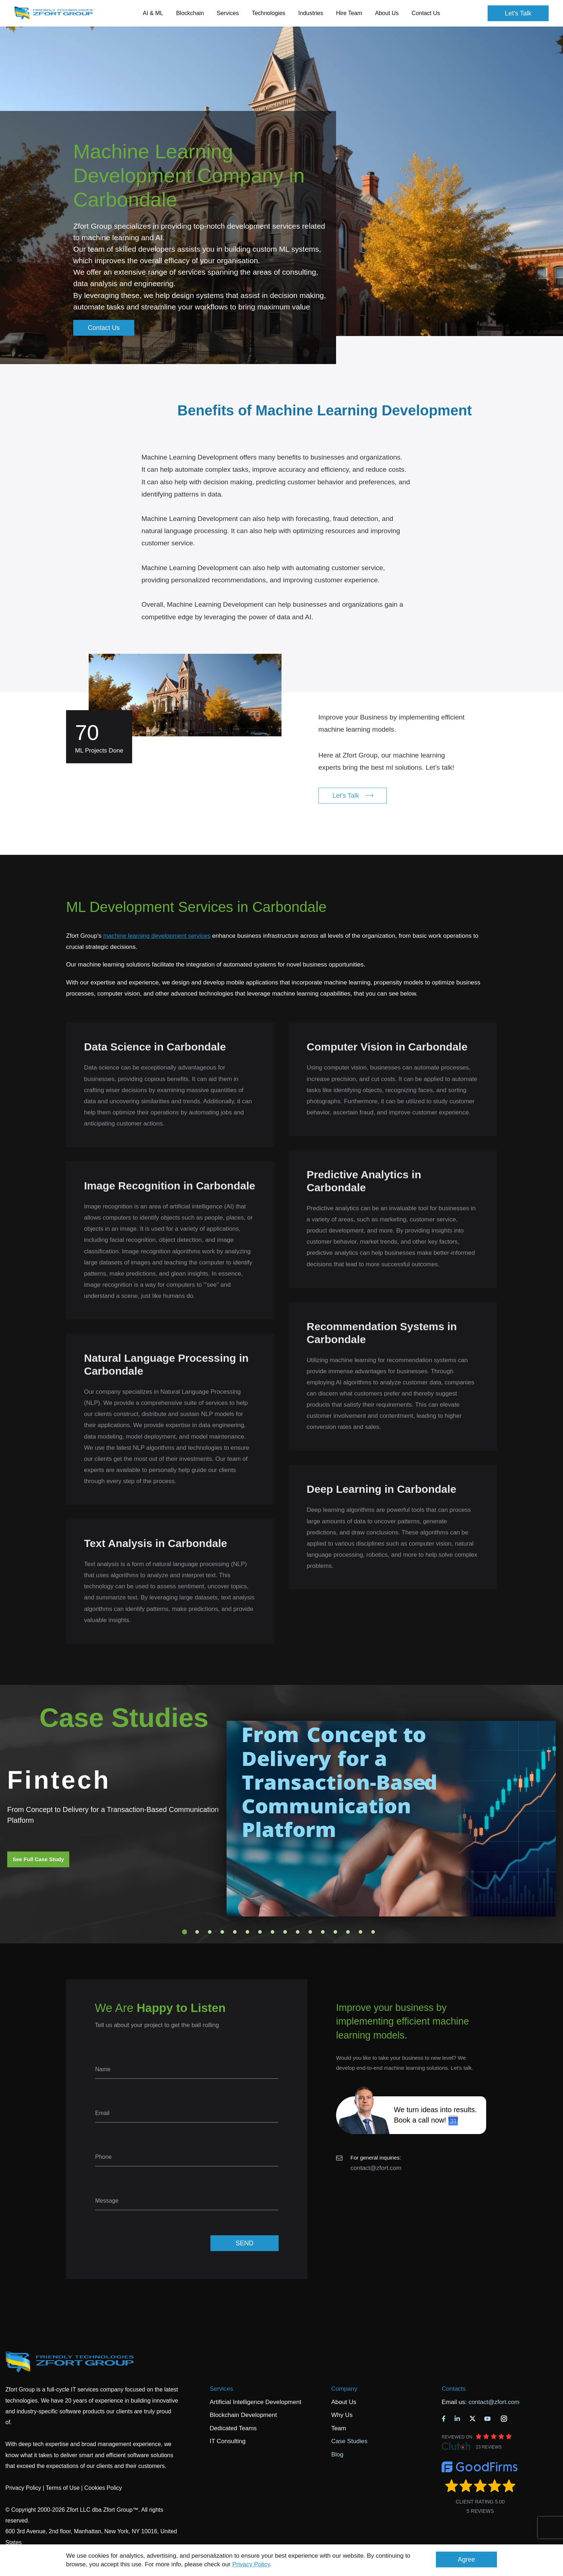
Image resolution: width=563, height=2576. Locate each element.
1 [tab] (184, 1932)
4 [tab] (222, 1932)
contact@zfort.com (375, 2168)
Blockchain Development (243, 2415)
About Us (343, 2402)
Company (344, 2388)
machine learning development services (156, 935)
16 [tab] (373, 1932)
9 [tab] (285, 1932)
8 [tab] (272, 1932)
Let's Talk (518, 13)
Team (338, 2428)
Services (221, 2388)
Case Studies (349, 2441)
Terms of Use (62, 2488)
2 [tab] (197, 1932)
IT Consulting (228, 2441)
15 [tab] (360, 1932)
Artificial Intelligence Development (255, 2402)
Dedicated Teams (233, 2428)
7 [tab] (260, 1932)
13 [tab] (335, 1932)
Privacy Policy (251, 2564)
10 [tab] (297, 1932)
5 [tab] (235, 1932)
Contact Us (425, 13)
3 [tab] (209, 1932)
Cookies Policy (103, 2488)
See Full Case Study (38, 1859)
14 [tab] (348, 1932)
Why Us (342, 2415)
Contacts (454, 2388)
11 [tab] (310, 1932)
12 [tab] (323, 1932)
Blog (337, 2454)
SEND (244, 2243)
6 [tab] (247, 1932)
